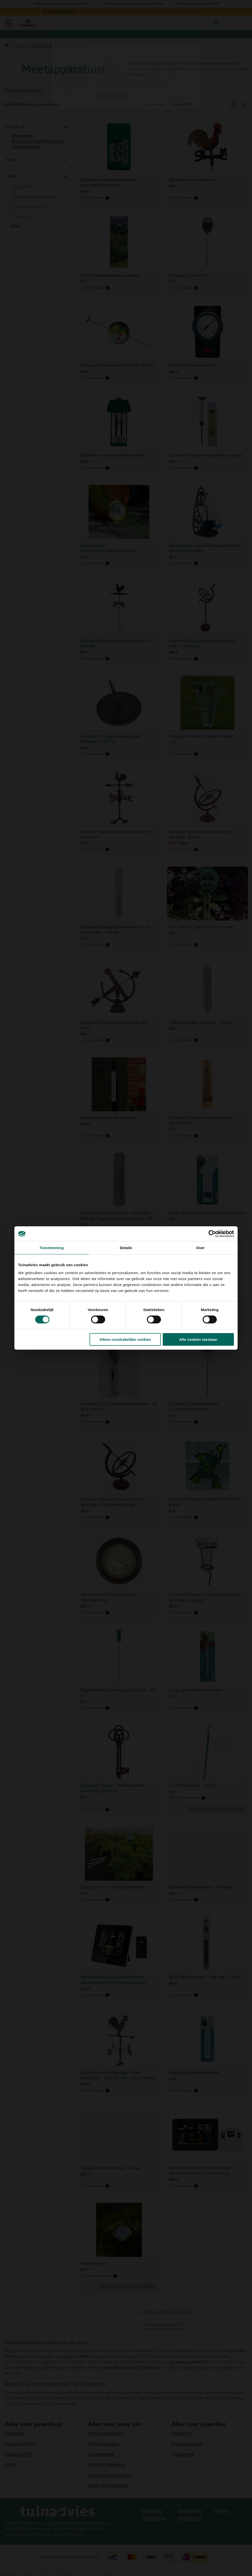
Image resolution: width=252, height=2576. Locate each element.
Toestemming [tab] (51, 1248)
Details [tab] (126, 1248)
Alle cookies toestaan (198, 1339)
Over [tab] (200, 1248)
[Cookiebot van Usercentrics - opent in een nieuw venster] (212, 1233)
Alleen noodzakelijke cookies (125, 1339)
